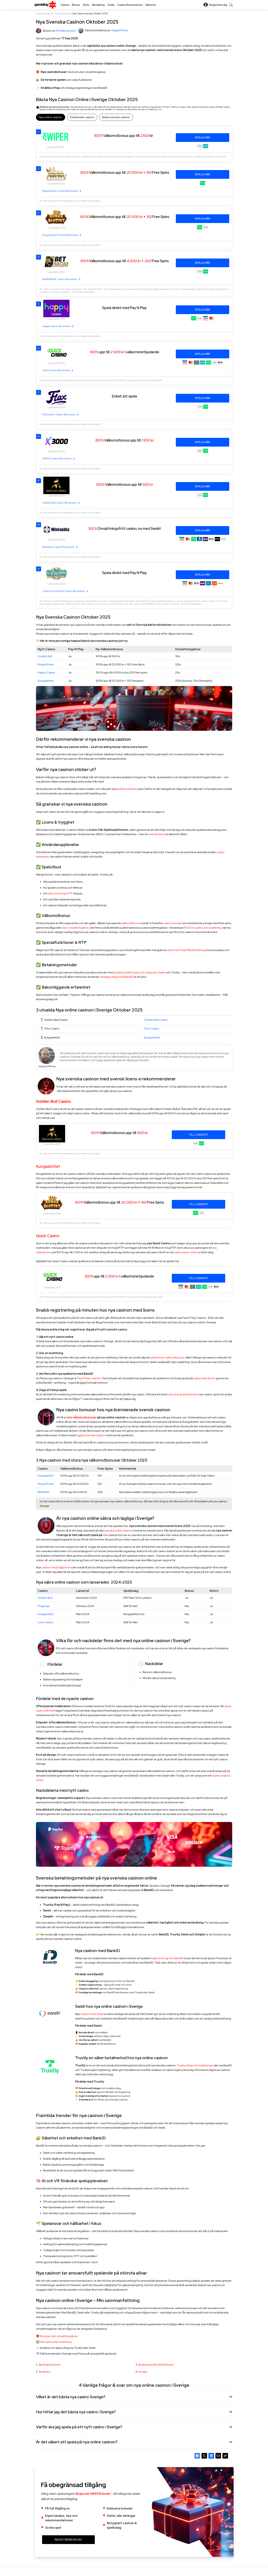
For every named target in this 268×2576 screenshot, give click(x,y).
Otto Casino (151, 1028)
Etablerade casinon (82, 117)
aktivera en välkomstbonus (167, 1357)
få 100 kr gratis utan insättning (202, 928)
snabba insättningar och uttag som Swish (140, 972)
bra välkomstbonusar (82, 1417)
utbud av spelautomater (183, 1394)
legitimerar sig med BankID (167, 1958)
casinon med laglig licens (56, 1567)
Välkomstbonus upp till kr (123, 135)
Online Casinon (61, 13)
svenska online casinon (118, 1530)
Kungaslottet (46, 681)
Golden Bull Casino (156, 1020)
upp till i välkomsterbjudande (124, 352)
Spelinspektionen (50, 2364)
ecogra (142, 2371)
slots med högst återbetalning (186, 950)
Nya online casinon (50, 117)
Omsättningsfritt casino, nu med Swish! (124, 528)
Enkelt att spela (124, 396)
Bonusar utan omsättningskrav (59, 2336)
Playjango (44, 1606)
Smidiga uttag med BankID (117, 977)
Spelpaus (44, 2371)
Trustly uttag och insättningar (195, 2065)
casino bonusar (172, 923)
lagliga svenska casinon (90, 1435)
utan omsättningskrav (75, 928)
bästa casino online (185, 1252)
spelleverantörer (126, 789)
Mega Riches (46, 664)
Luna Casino (45, 1622)
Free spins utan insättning (55, 2342)
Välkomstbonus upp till (124, 440)
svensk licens (157, 834)
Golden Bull (45, 656)
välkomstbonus (131, 923)
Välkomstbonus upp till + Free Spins (124, 172)
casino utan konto (204, 1378)
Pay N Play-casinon (89, 1378)
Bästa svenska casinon (116, 117)
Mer (160, 109)
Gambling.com (43, 13)
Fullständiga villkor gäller (83, 291)
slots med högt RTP (59, 893)
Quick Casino (47, 1235)
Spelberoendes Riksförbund (155, 2364)
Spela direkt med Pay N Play (124, 307)
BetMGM (43, 1492)
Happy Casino (46, 672)
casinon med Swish (92, 2014)
